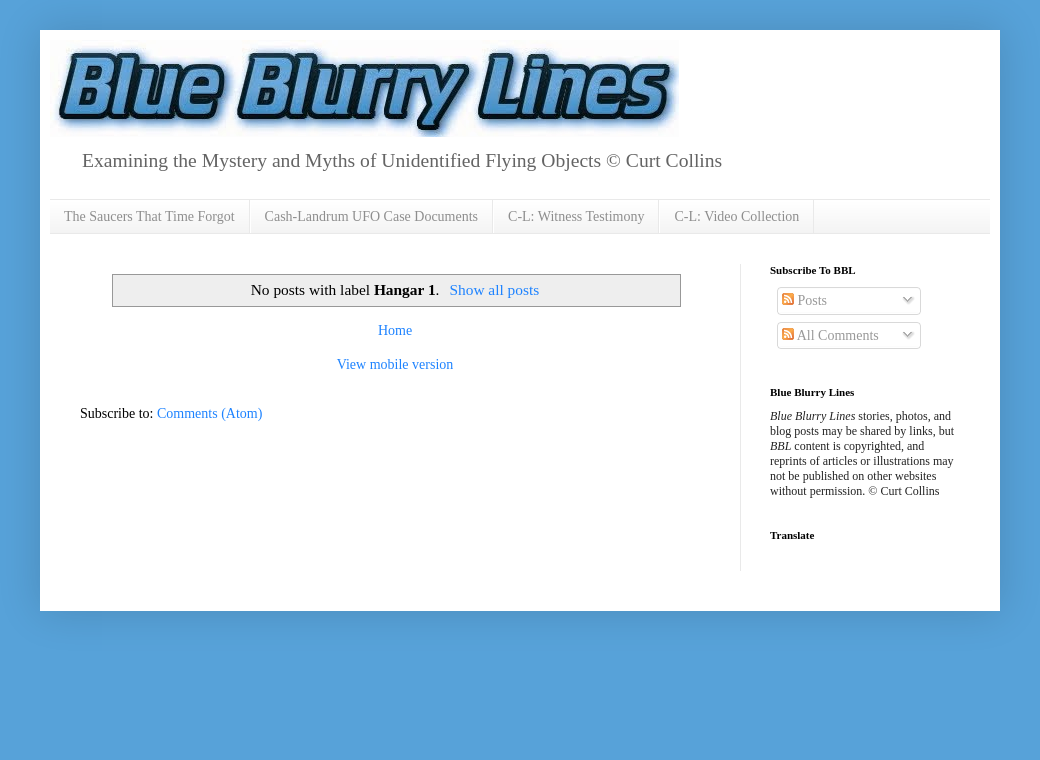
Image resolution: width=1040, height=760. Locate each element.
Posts (804, 300)
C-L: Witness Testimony (576, 216)
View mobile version (395, 364)
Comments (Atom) (209, 413)
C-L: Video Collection (736, 216)
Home (395, 330)
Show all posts (494, 289)
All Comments (830, 335)
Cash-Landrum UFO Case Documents (371, 216)
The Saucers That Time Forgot (149, 216)
